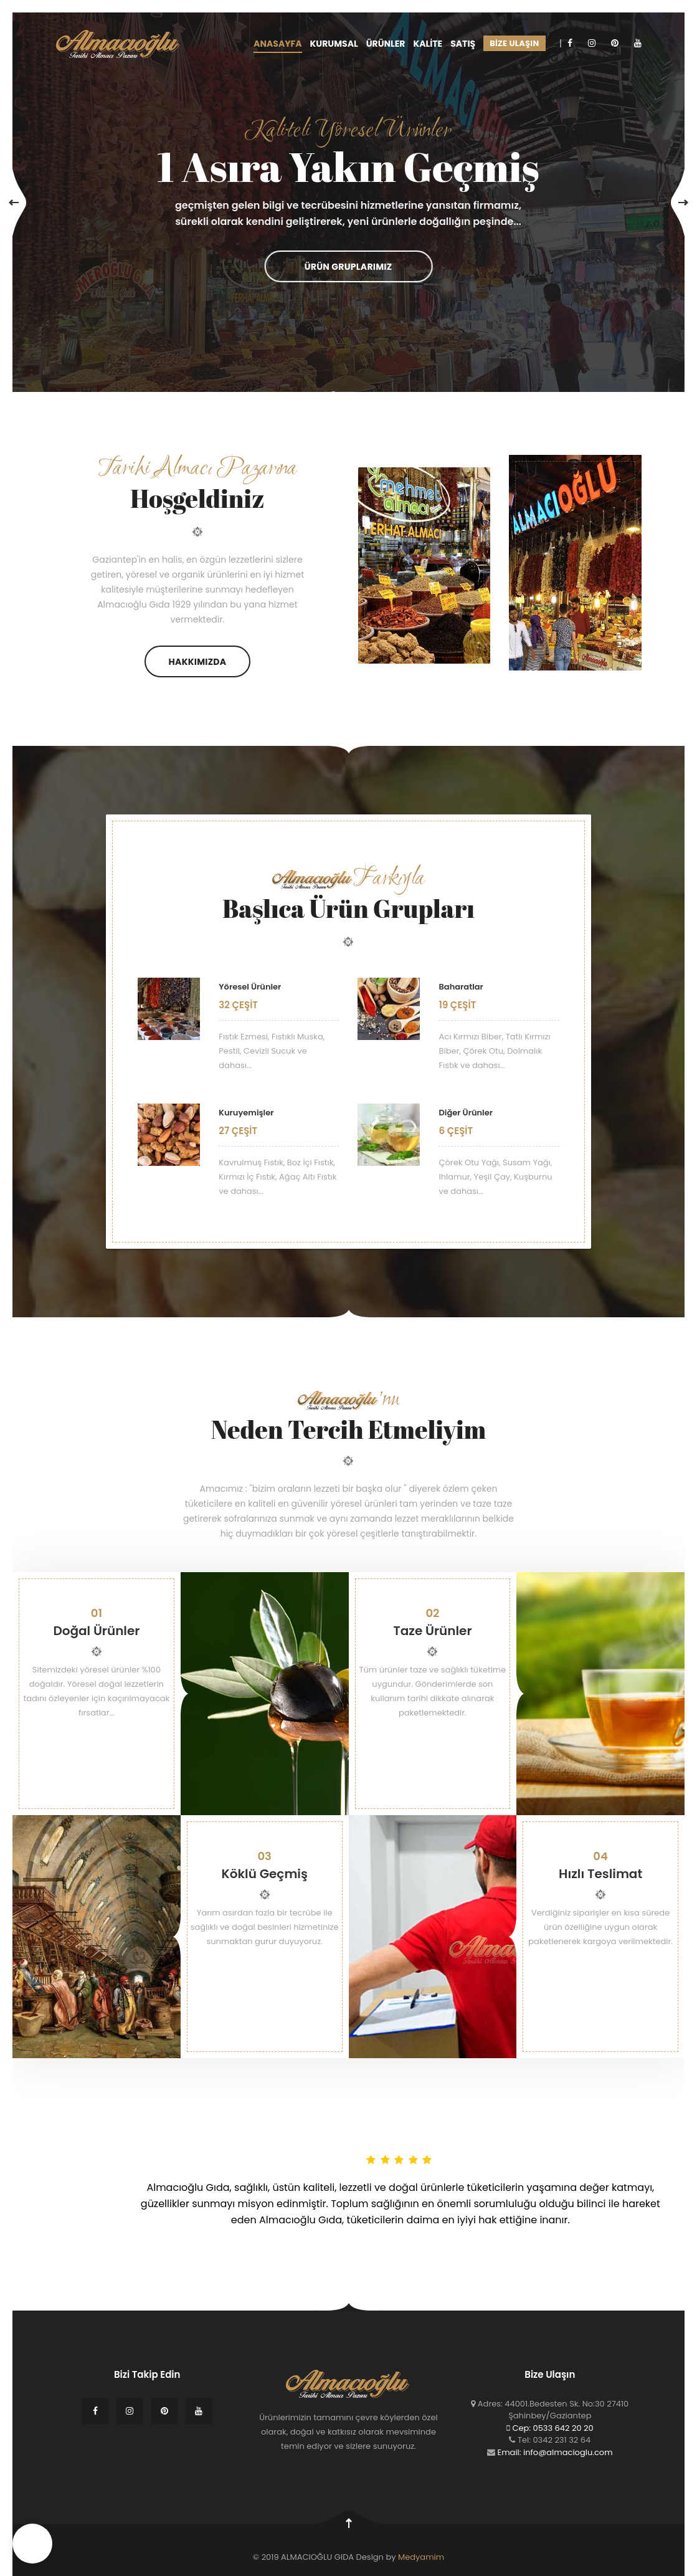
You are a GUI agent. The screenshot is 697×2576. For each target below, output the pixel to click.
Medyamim (421, 2557)
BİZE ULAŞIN (514, 43)
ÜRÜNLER (385, 43)
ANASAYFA (277, 43)
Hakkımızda (198, 662)
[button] (32, 2544)
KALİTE (427, 43)
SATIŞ (462, 43)
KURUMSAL (334, 43)
